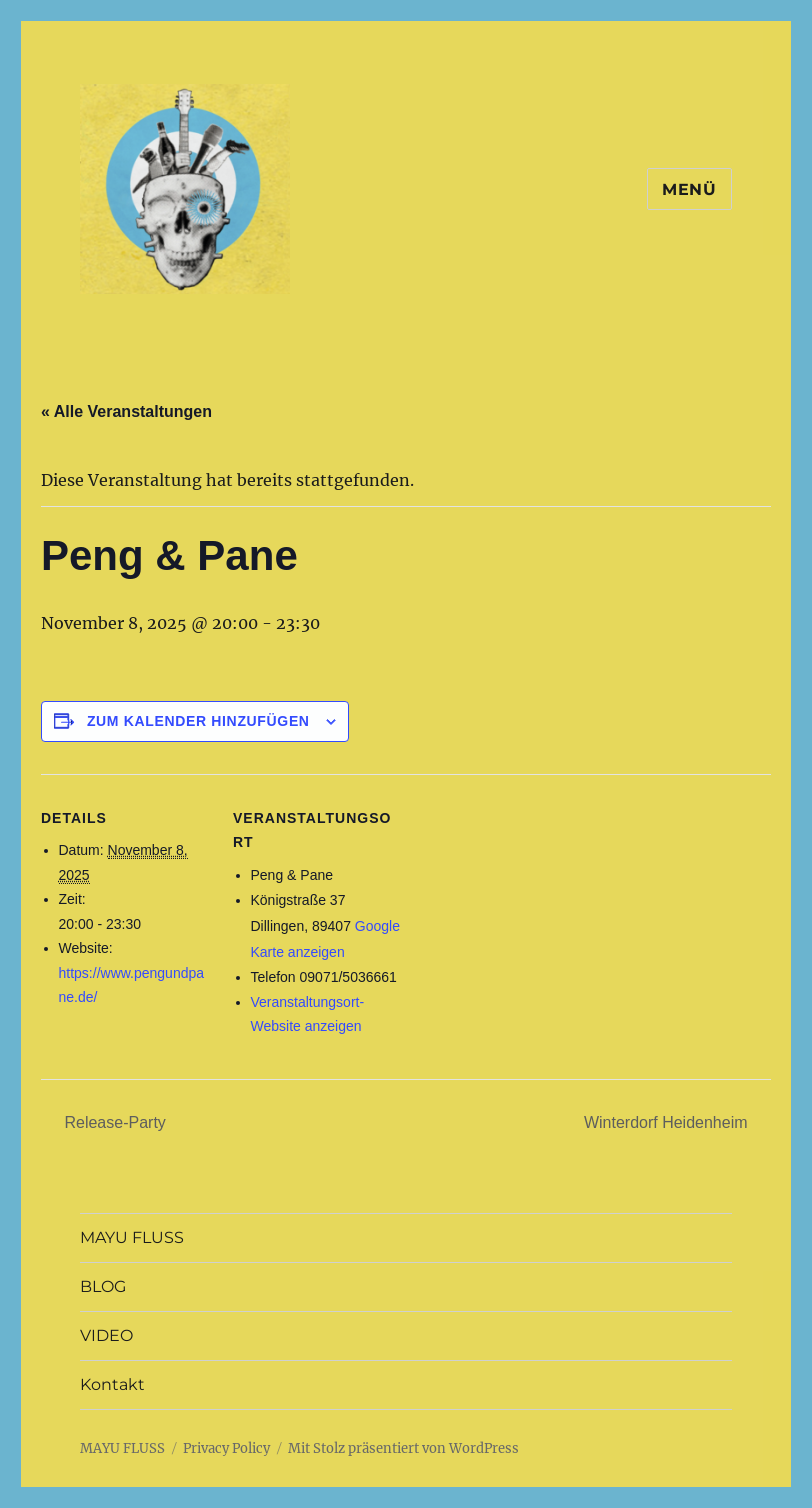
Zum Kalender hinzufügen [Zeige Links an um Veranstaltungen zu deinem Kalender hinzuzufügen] (198, 721)
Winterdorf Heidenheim (668, 1122)
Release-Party (113, 1122)
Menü (689, 189)
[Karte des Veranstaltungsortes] (530, 912)
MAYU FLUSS (132, 1237)
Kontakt (112, 1384)
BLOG (103, 1286)
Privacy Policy (226, 1448)
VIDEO (106, 1335)
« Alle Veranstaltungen (126, 411)
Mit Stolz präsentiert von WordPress (403, 1448)
